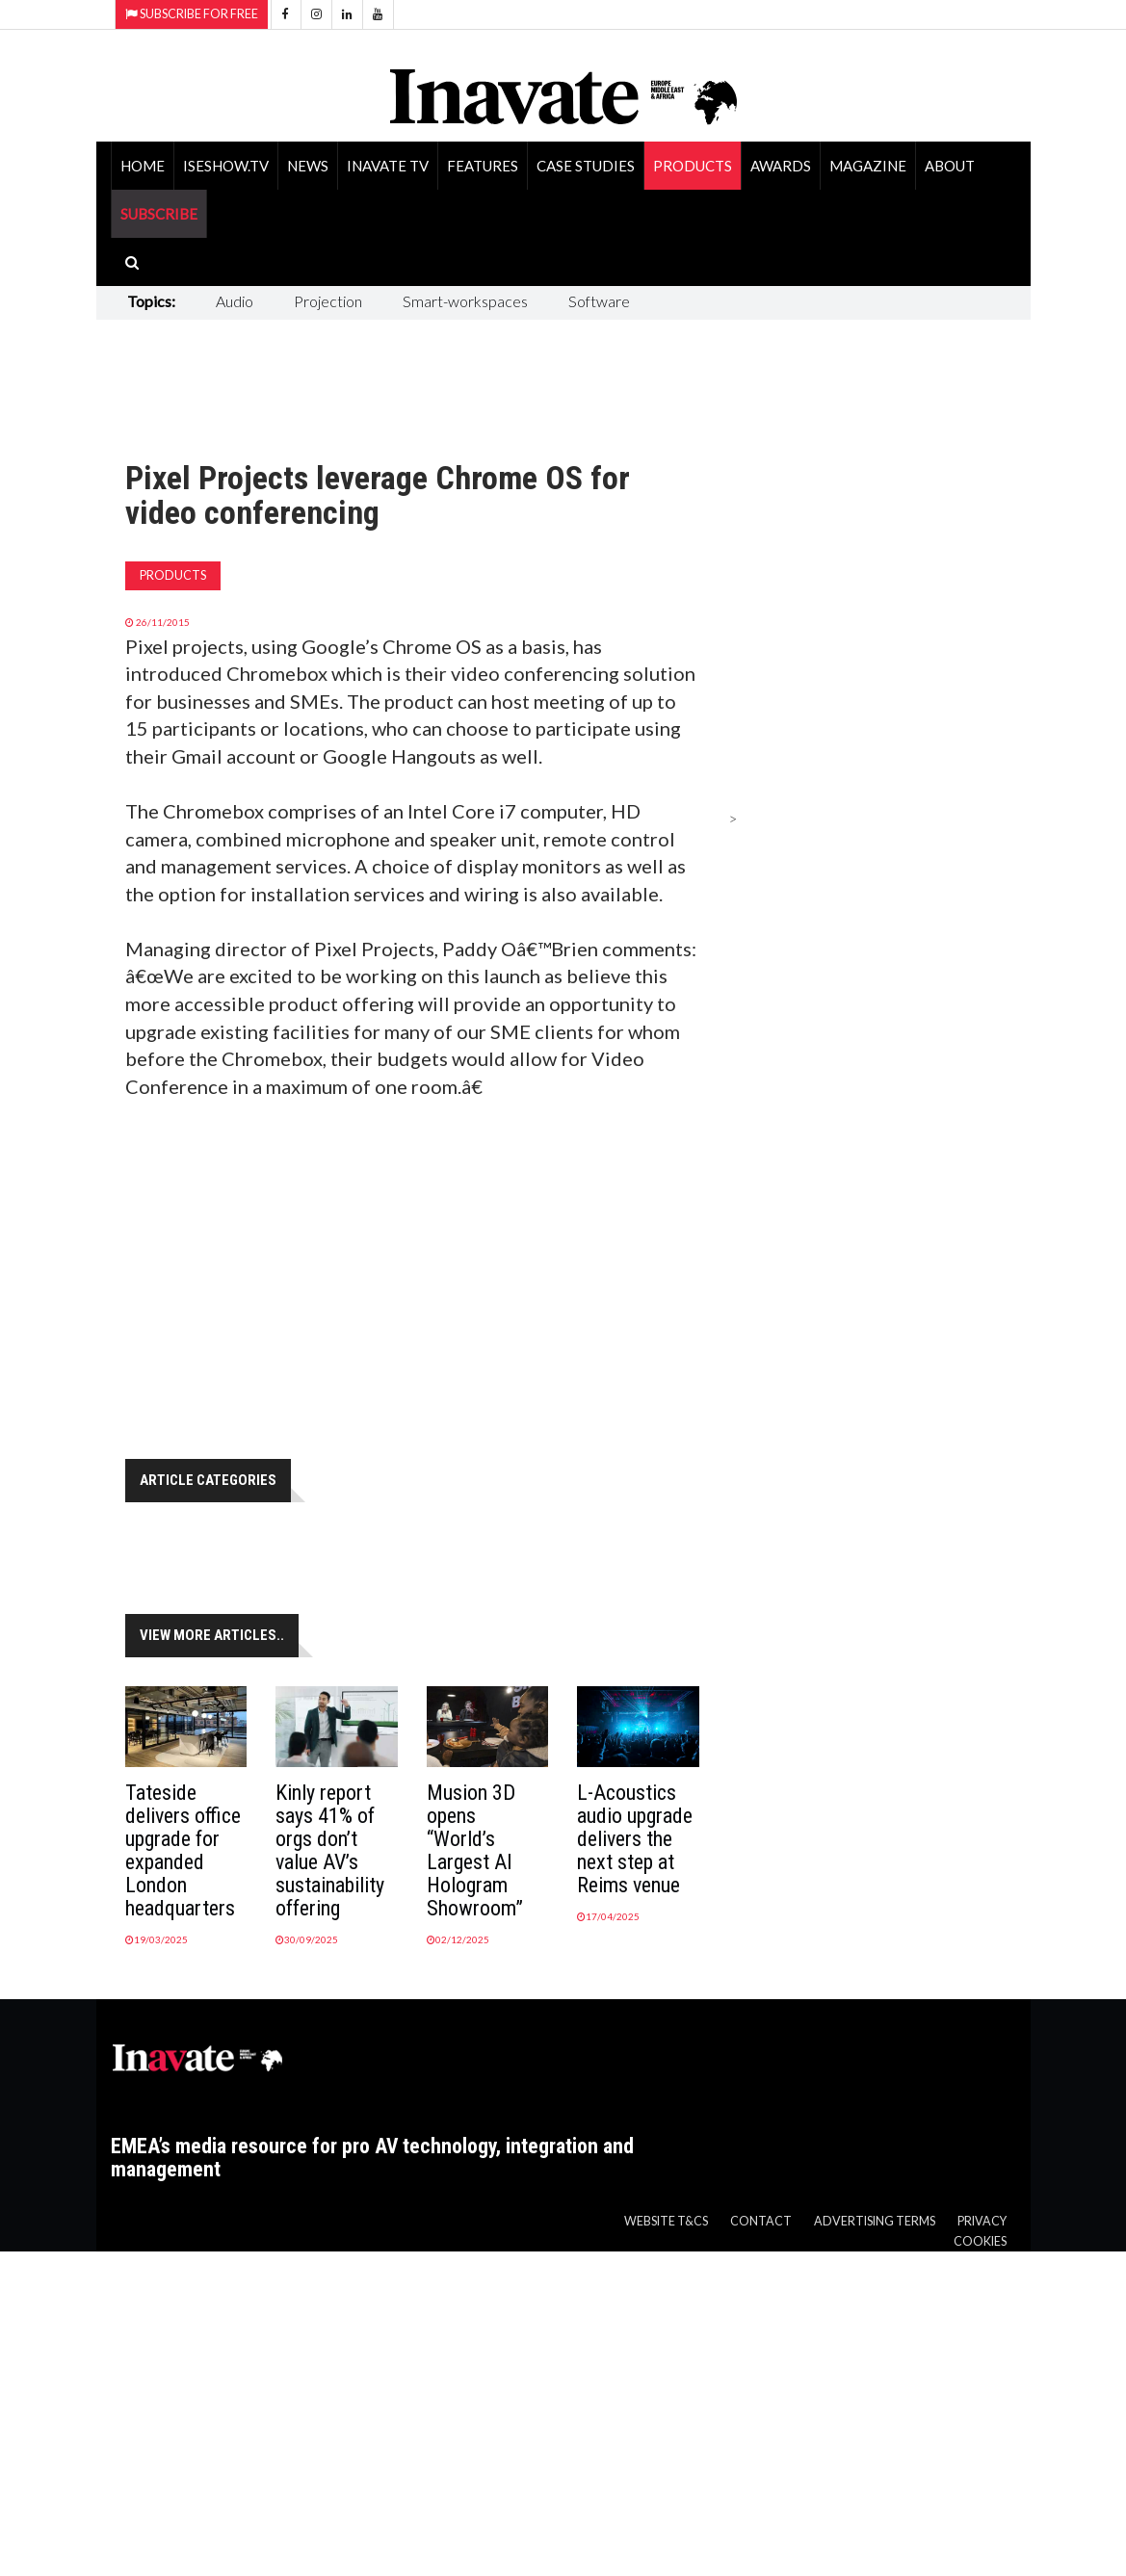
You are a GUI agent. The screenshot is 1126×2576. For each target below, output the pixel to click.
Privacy (982, 2221)
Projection (328, 301)
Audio (234, 301)
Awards (780, 165)
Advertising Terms (874, 2221)
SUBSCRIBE (158, 213)
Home (142, 165)
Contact (761, 2221)
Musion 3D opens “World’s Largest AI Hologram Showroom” (475, 1850)
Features (482, 165)
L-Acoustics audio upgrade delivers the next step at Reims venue (635, 1839)
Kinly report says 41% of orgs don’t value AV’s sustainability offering (329, 1850)
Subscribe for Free (191, 14)
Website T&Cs (666, 2221)
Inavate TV (388, 165)
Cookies (980, 2241)
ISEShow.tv (226, 165)
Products (692, 165)
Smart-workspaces (465, 301)
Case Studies (586, 165)
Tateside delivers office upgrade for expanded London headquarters (183, 1850)
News (307, 165)
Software (599, 301)
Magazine (867, 165)
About (950, 165)
